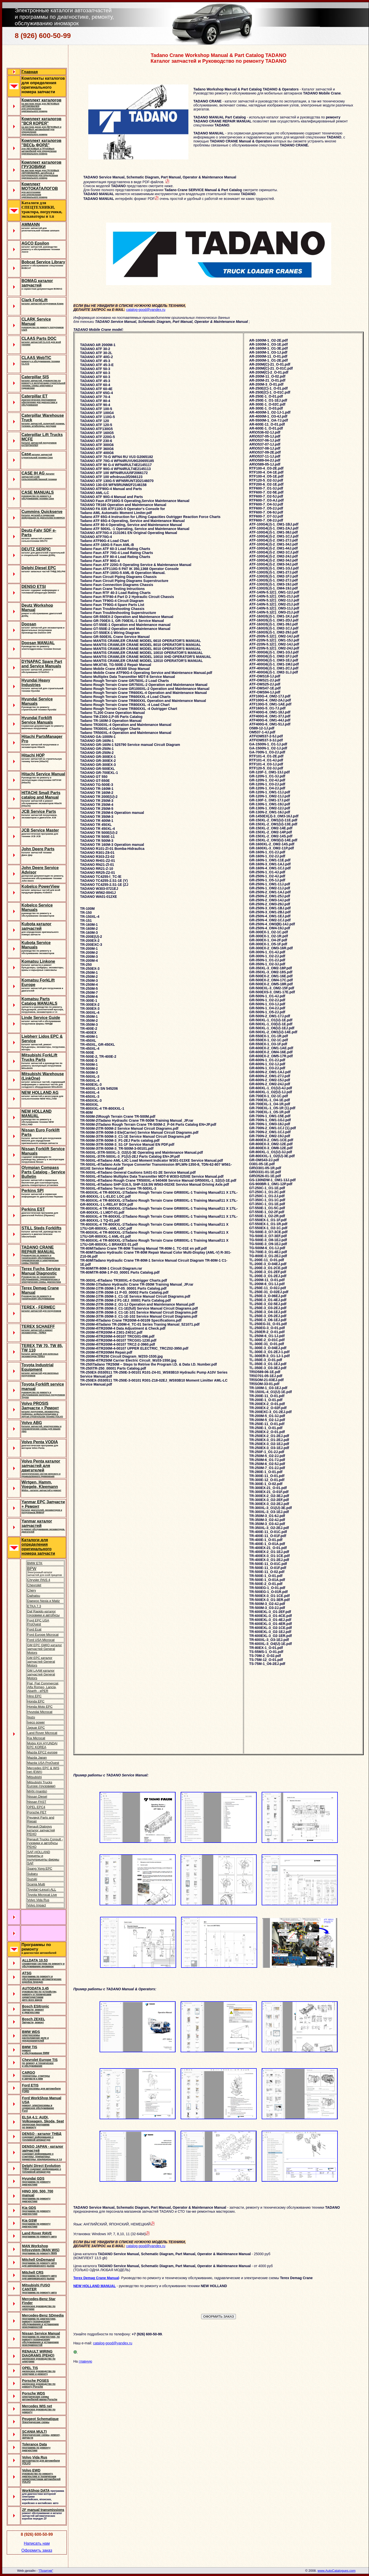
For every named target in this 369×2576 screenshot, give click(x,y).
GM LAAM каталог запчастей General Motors (41, 1674)
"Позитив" (45, 2571)
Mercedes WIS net (39, 2409)
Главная (30, 72)
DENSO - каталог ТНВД (41, 2136)
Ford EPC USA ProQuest (38, 1622)
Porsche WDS (39, 2396)
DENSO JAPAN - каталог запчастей (42, 2152)
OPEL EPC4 (36, 1807)
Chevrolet (34, 1585)
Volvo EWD (41, 2475)
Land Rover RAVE (39, 2234)
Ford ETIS (41, 2088)
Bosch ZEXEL (33, 2020)
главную (85, 2361)
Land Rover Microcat (42, 1733)
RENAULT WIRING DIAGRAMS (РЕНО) (39, 2356)
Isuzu (31, 1717)
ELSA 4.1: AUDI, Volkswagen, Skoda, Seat (43, 2122)
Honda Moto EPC (40, 1706)
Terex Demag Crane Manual (96, 2278)
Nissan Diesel (37, 1796)
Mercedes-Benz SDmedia (43, 2320)
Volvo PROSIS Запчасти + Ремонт (42, 1409)
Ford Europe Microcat (43, 1634)
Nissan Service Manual (41, 2338)
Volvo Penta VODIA (40, 1442)
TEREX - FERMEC (41, 1308)
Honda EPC (36, 1701)
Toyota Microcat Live (42, 1895)
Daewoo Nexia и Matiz (43, 1601)
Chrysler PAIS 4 (38, 1580)
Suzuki (32, 1879)
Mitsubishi (34, 1777)
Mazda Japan (37, 1757)
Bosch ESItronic (35, 2009)
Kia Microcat (36, 1738)
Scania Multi (36, 1884)
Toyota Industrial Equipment (40, 1370)
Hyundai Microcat (39, 1712)
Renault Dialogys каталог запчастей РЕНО (41, 1830)
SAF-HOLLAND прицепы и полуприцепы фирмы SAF (43, 1857)
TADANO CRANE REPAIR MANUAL (40, 1254)
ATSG (42, 1977)
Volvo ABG (41, 1427)
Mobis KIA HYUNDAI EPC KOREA (42, 1745)
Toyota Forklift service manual (43, 1390)
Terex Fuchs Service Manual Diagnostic (41, 1275)
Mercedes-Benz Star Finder (39, 2303)
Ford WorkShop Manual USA (41, 2104)
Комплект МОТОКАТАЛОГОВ (40, 190)
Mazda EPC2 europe (42, 1752)
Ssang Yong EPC (39, 1868)
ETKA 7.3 (34, 1606)
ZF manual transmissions (43, 2510)
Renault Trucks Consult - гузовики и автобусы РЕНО (45, 1843)
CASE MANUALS (38, 495)
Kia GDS (36, 2210)
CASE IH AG (39, 476)
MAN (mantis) (37, 1791)
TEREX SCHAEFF (38, 1329)
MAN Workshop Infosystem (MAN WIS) (40, 2249)
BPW (31, 1568)
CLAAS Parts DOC (41, 341)
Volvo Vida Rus (38, 1900)
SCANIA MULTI (41, 2434)
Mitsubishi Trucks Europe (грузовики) (41, 1784)
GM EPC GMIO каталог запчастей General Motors (44, 1648)
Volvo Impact (36, 1905)
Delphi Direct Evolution (41, 2168)
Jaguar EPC (36, 1727)
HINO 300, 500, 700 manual (37, 2196)
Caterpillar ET (39, 400)
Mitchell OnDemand (39, 2262)
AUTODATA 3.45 (39, 1993)
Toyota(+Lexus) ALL (41, 1889)
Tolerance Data (36, 2447)
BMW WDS (35, 2036)
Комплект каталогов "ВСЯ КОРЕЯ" (41, 126)
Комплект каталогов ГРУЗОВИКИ (41, 169)
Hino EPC (34, 1696)
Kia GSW (36, 2223)
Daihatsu (33, 1595)
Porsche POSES (39, 2383)
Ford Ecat (34, 1629)
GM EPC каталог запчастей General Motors (41, 1661)
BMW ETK (35, 1563)
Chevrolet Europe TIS (40, 2062)
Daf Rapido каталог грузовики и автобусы (43, 1613)
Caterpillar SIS (43, 382)
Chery (31, 1590)
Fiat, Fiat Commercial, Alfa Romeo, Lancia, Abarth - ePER (43, 1687)
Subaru (32, 1874)
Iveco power (36, 1722)
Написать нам (37, 2543)
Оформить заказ (36, 2550)
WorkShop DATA (36, 2491)
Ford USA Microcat (41, 1640)
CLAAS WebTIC (41, 360)
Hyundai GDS (36, 2181)
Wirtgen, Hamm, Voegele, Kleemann (41, 1486)
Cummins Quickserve (43, 514)
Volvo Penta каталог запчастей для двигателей (41, 1468)
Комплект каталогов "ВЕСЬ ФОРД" (41, 146)
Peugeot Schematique (40, 2420)
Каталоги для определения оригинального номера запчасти (38, 1546)
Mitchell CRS (39, 2275)
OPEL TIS (39, 2370)
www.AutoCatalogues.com (336, 2571)
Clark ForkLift (43, 301)
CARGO (36, 2075)
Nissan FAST (36, 1802)
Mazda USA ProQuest (43, 1763)
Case (37, 455)
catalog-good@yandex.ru (145, 310)
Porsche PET (37, 1812)
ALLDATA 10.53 (43, 1963)
